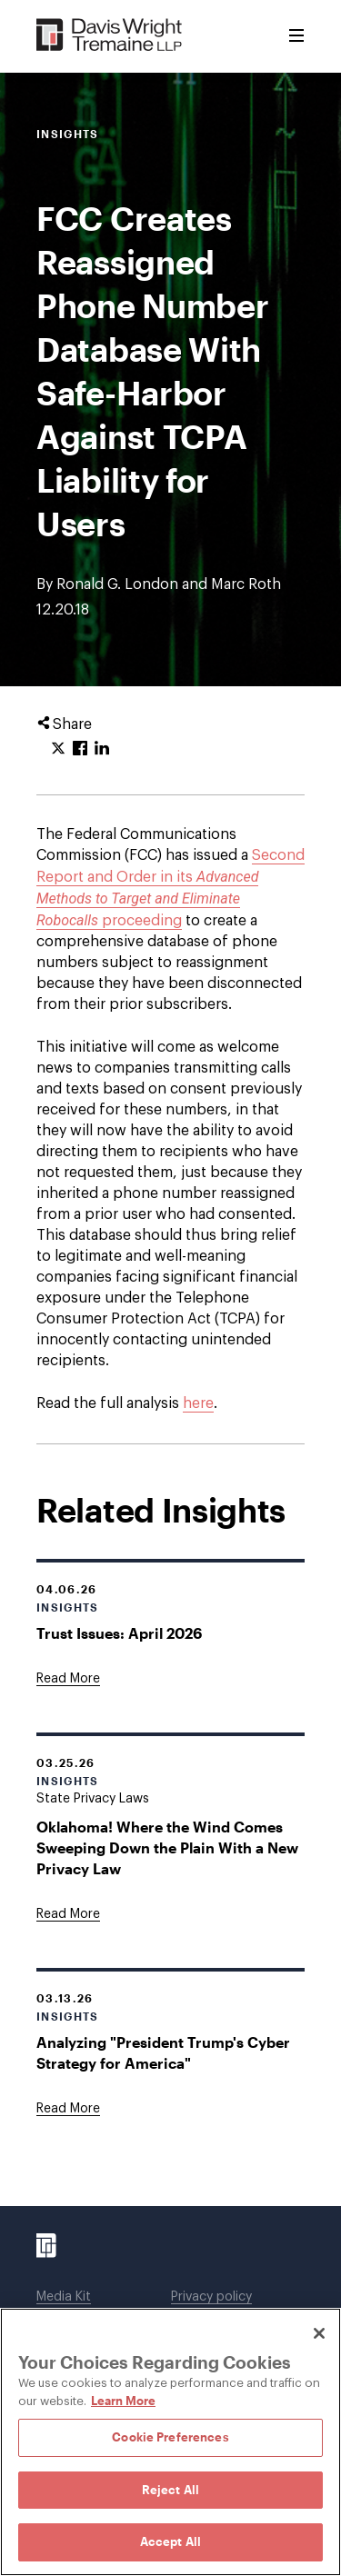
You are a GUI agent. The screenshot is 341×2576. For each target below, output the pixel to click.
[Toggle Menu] (296, 36)
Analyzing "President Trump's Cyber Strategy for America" (163, 2052)
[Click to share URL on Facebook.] (80, 749)
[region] (170, 2442)
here (198, 1403)
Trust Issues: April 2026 (119, 1633)
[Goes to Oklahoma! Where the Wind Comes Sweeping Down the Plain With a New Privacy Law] (68, 1914)
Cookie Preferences (170, 2437)
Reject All (170, 2489)
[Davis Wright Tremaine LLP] (109, 36)
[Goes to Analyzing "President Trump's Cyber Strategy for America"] (68, 2109)
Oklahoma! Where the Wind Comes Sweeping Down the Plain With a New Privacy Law (167, 1847)
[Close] (319, 2333)
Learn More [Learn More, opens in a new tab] (123, 2400)
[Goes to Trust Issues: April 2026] (68, 1679)
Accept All (170, 2541)
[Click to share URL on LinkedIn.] (102, 749)
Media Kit (63, 2297)
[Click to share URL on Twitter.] (58, 749)
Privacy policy (211, 2297)
